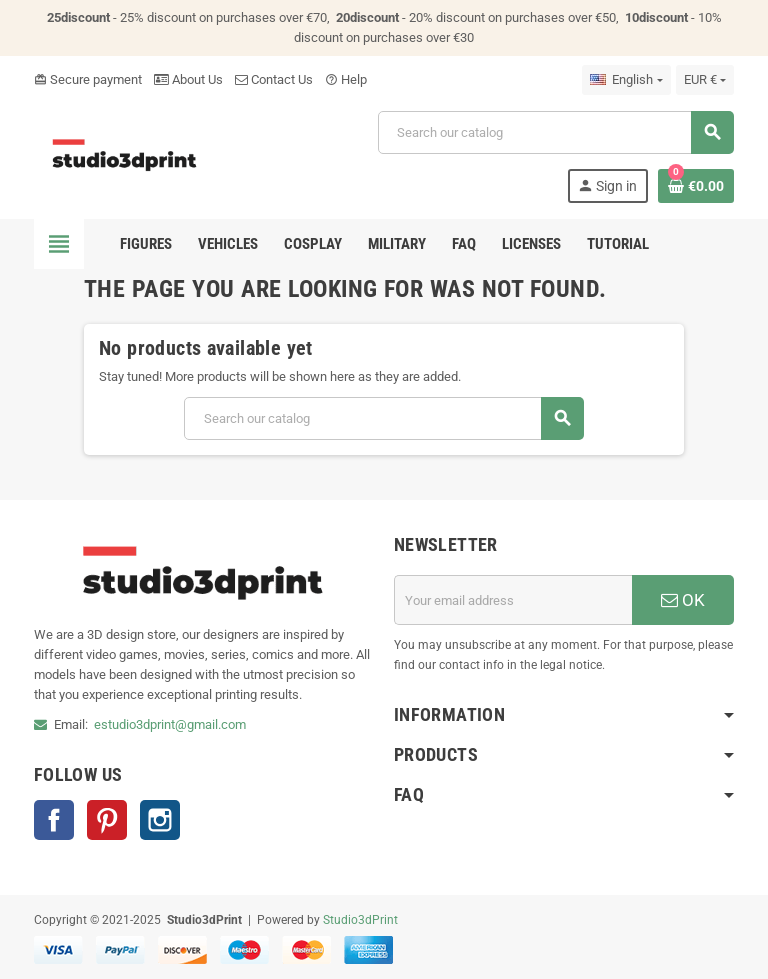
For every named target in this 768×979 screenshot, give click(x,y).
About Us (188, 79)
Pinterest (107, 820)
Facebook (54, 820)
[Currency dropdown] (705, 80)
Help (346, 79)
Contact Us (274, 79)
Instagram (160, 820)
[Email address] (513, 600)
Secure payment (88, 79)
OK (683, 600)
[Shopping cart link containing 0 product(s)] (696, 186)
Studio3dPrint (360, 920)
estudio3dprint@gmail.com (170, 724)
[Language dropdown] (626, 80)
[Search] (555, 132)
